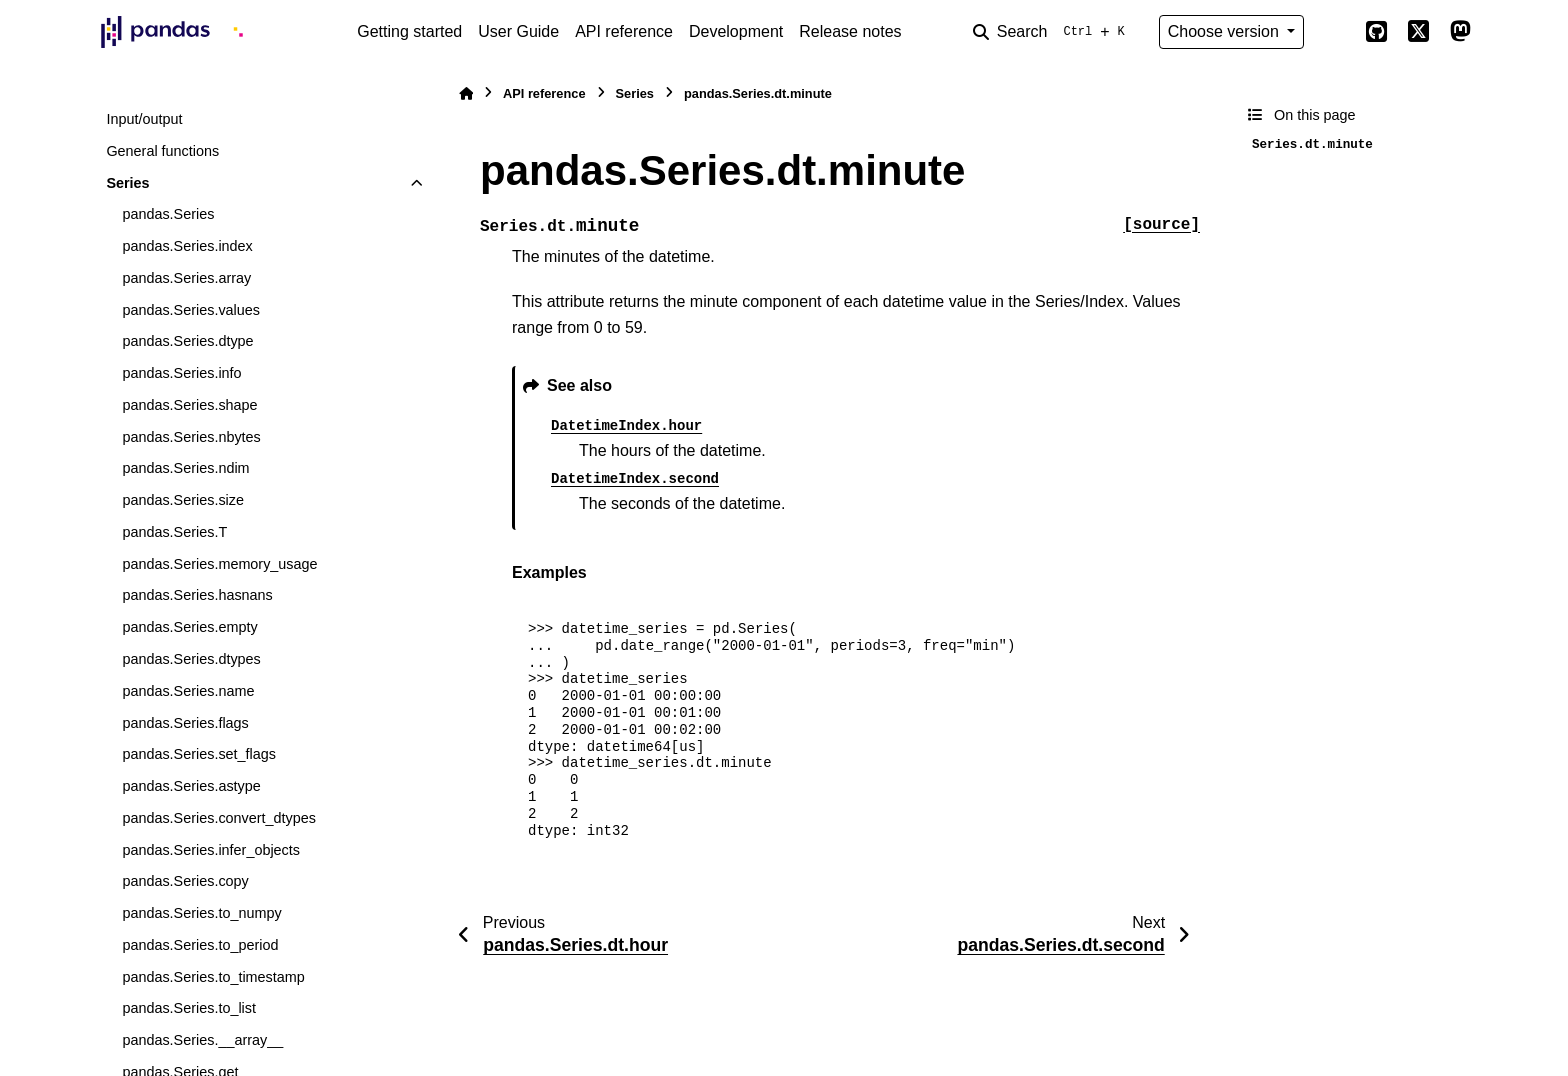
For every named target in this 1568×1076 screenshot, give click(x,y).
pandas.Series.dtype (187, 341)
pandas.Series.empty (189, 627)
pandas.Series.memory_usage (219, 564)
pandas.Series (168, 214)
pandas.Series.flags (185, 723)
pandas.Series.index (187, 246)
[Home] (466, 93)
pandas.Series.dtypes (191, 659)
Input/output (144, 119)
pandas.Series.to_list (189, 1008)
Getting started (409, 31)
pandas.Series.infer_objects (211, 850)
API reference (624, 31)
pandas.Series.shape (189, 405)
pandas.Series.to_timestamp (213, 977)
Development (736, 31)
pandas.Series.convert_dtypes (219, 818)
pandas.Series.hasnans (197, 595)
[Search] (1053, 32)
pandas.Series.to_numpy (201, 913)
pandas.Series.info (181, 373)
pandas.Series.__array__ (202, 1040)
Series (127, 183)
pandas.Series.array (186, 278)
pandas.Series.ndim (185, 468)
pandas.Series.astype (191, 786)
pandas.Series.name (188, 691)
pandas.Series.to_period (200, 945)
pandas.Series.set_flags (199, 754)
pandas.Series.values (191, 310)
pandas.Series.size (183, 500)
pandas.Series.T (174, 532)
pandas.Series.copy (185, 881)
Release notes (850, 31)
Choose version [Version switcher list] (1226, 31)
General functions (162, 151)
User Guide (518, 31)
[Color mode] (1334, 32)
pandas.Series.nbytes (191, 437)
